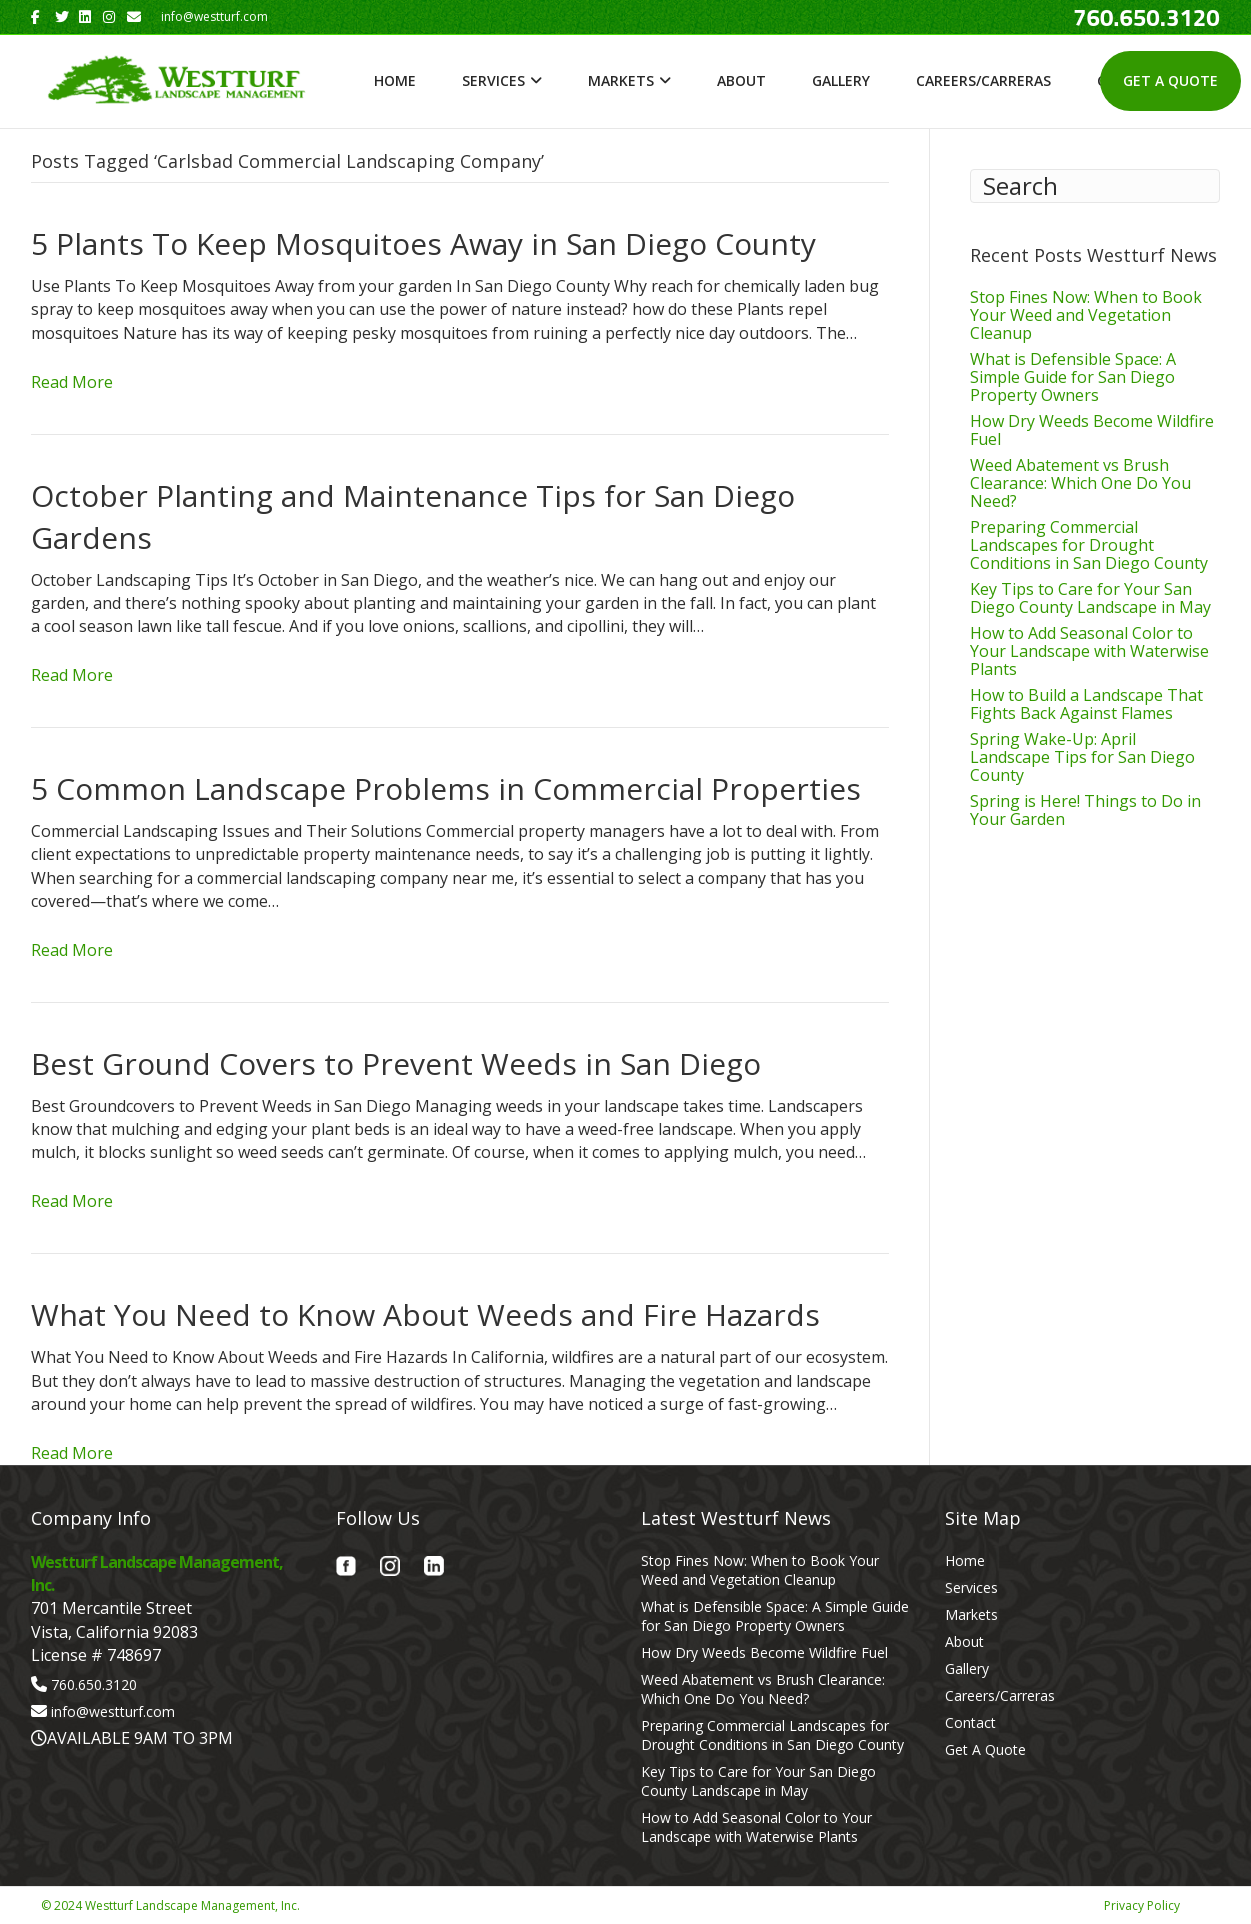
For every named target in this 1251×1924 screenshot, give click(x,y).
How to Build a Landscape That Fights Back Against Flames (1086, 704)
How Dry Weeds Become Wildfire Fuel (1092, 430)
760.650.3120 (94, 1684)
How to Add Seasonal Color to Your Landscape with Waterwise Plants (1089, 651)
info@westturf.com (113, 1711)
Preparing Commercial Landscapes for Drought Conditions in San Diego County (1089, 545)
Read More (72, 382)
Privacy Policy (1142, 1905)
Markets (621, 80)
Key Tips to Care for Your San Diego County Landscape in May (1090, 598)
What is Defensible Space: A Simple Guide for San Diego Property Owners (1073, 377)
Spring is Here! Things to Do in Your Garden (1085, 810)
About (741, 80)
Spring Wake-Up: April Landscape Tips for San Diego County (1082, 757)
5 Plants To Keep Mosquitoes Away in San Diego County (423, 243)
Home (395, 80)
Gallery (841, 80)
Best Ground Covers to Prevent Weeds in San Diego (396, 1063)
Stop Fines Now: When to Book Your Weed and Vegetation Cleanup (1086, 315)
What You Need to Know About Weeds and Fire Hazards (425, 1314)
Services (493, 80)
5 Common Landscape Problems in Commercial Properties (446, 788)
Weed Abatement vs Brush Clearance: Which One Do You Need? (1080, 483)
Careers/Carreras (983, 80)
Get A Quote (1170, 80)
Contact (970, 1722)
